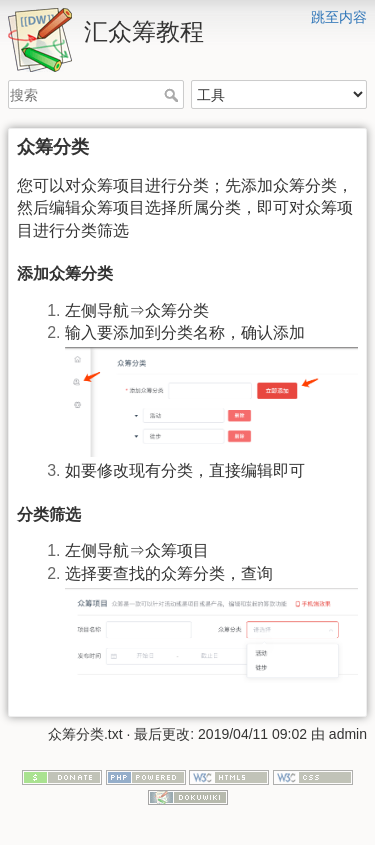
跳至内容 (339, 17)
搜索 (173, 95)
